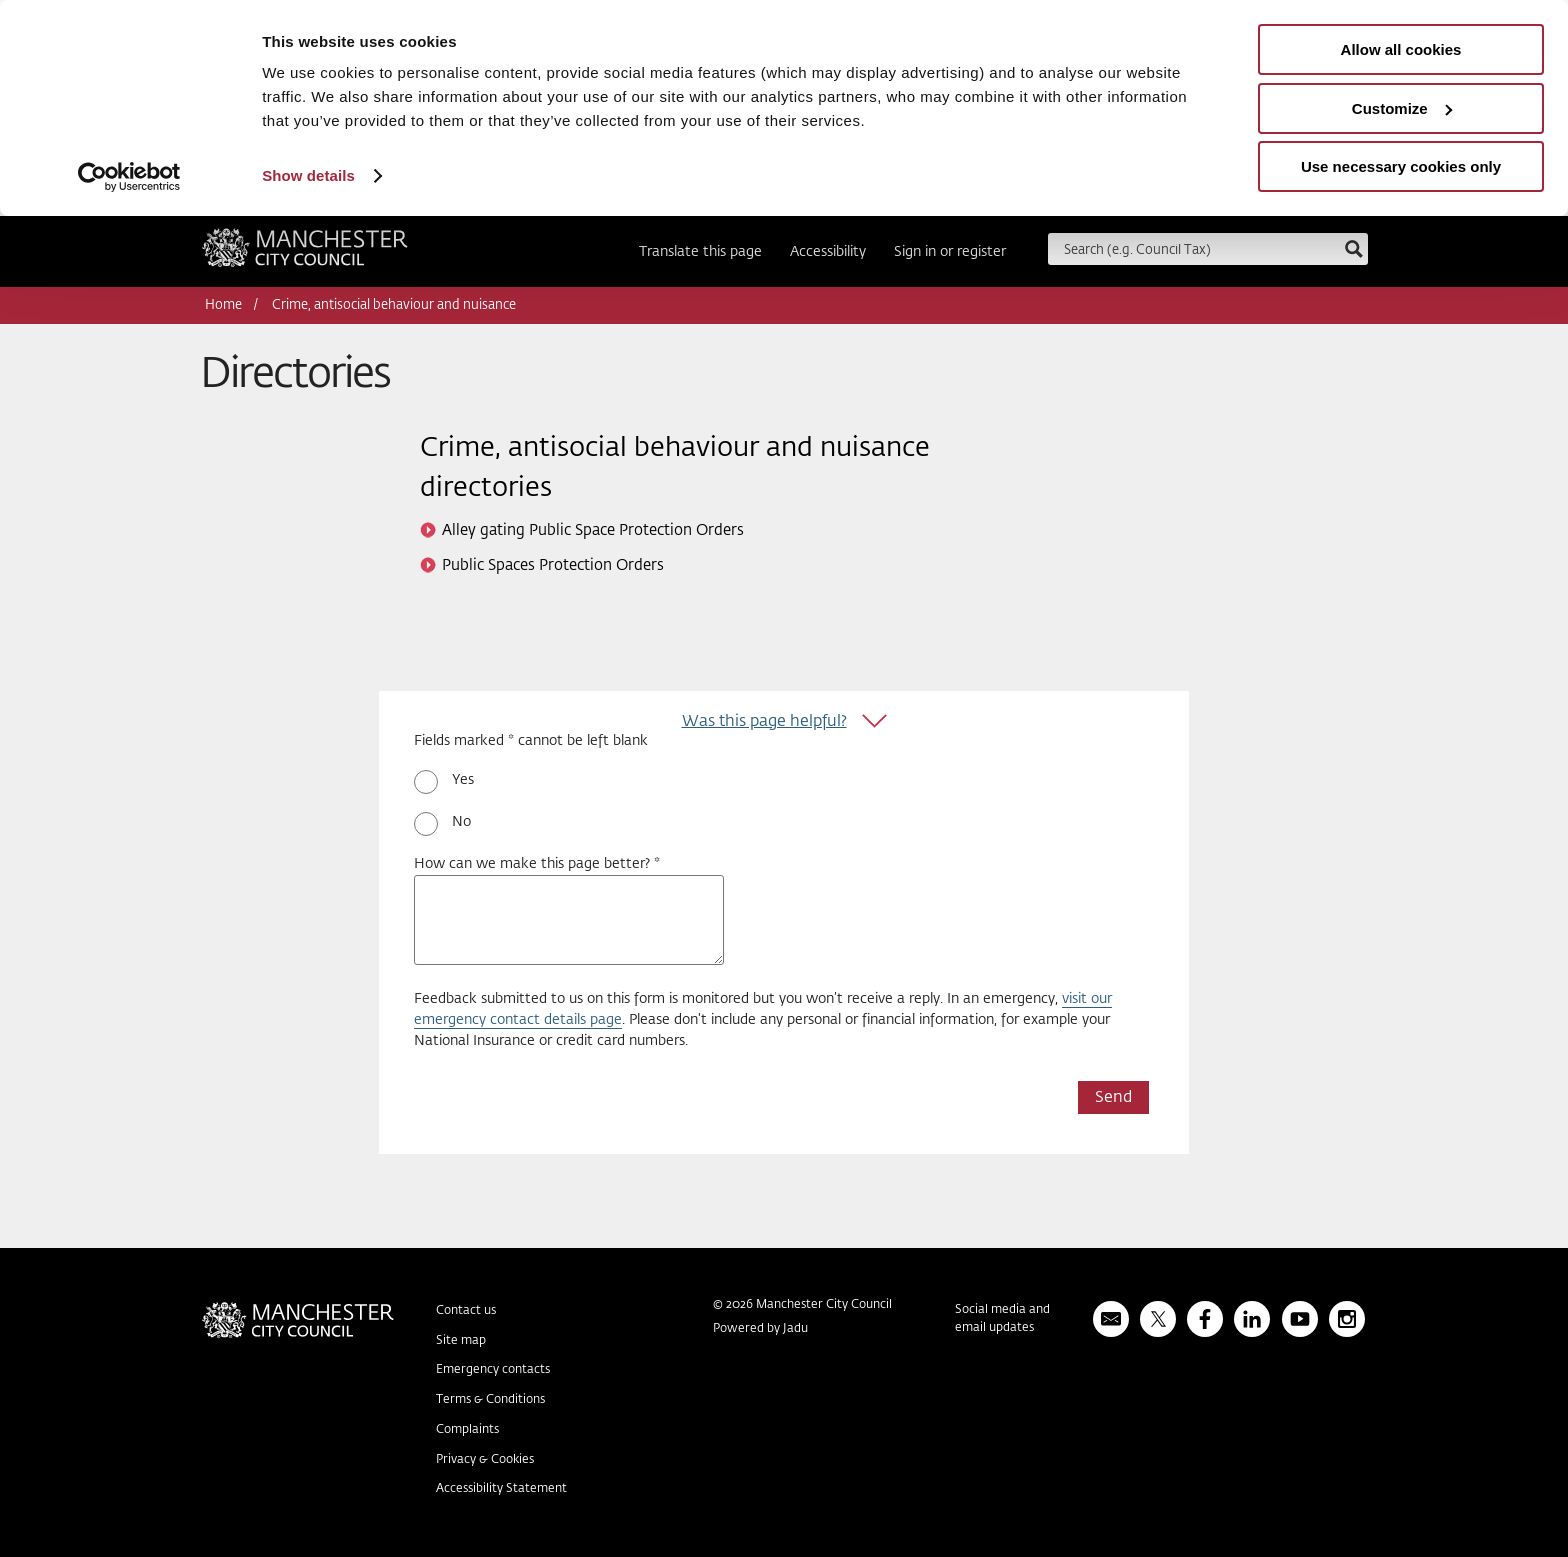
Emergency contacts (493, 1370)
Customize (1402, 108)
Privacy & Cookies (485, 1460)
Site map (461, 1341)
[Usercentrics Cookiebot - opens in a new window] (129, 177)
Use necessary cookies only (1401, 166)
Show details (308, 175)
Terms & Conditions (490, 1400)
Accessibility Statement (501, 1489)
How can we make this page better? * (537, 864)
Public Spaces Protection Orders (553, 565)
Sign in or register (950, 252)
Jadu (795, 1329)
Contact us (466, 1311)
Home (223, 305)
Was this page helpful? (764, 721)
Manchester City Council (305, 254)
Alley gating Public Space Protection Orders (593, 530)
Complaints (467, 1430)
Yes (463, 780)
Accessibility (828, 252)
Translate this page (700, 252)
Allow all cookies (1401, 49)
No (461, 822)
